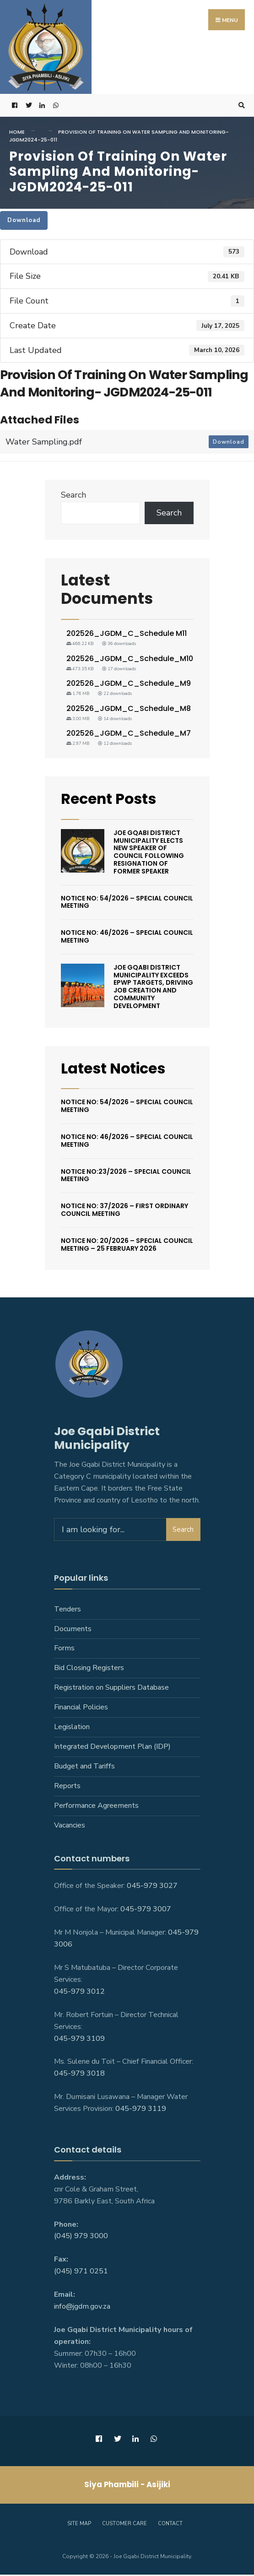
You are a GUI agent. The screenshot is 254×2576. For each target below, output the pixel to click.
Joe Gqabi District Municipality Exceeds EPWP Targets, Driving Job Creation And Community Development (153, 988)
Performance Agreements (96, 1807)
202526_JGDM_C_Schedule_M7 (128, 735)
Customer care (124, 2525)
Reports (67, 1787)
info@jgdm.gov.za (82, 2308)
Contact (170, 2525)
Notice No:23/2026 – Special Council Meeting (126, 1176)
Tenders (67, 1610)
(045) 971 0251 (81, 2273)
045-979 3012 (79, 1993)
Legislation (72, 1729)
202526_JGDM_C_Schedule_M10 (129, 660)
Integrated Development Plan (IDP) (112, 1748)
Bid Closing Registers (89, 1670)
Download (23, 221)
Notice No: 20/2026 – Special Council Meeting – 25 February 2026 (127, 1245)
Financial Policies (81, 1709)
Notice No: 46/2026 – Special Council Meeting (127, 938)
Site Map (79, 2525)
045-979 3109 (79, 2040)
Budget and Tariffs (84, 1768)
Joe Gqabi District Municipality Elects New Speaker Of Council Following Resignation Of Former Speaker (148, 853)
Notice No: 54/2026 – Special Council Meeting (127, 903)
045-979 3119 (140, 2110)
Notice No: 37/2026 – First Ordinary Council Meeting (124, 1211)
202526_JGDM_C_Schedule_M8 (128, 710)
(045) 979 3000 (81, 2238)
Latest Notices (117, 1069)
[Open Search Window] (240, 107)
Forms (64, 1650)
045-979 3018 (79, 2075)
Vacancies (69, 1827)
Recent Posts (111, 800)
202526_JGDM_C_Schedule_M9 (128, 685)
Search (73, 496)
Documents (73, 1630)
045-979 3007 (145, 1911)
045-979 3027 (152, 1887)
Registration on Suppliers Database (111, 1689)
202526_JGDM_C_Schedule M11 (126, 635)
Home (17, 133)
